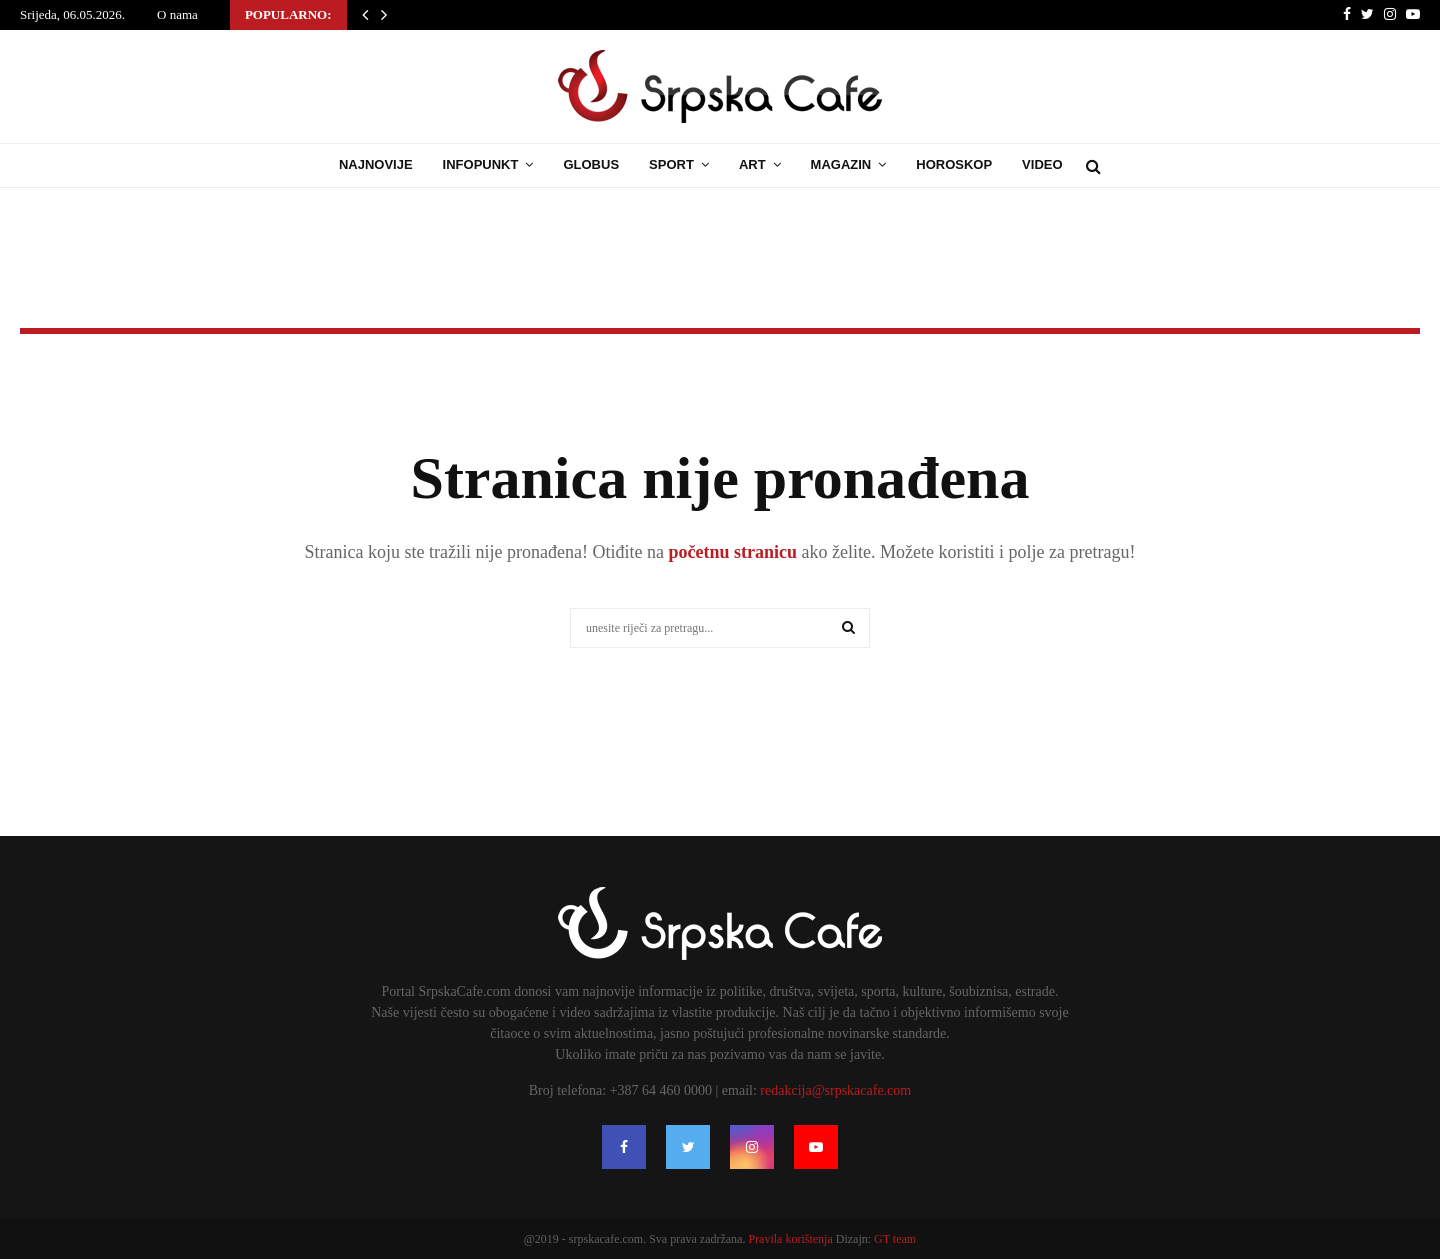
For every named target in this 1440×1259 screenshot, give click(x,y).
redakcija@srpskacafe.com (835, 1090)
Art (752, 164)
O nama (177, 14)
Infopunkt (481, 164)
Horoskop (954, 164)
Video (1042, 164)
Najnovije (376, 164)
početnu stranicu (730, 552)
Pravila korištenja (791, 1239)
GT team (895, 1239)
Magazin (841, 164)
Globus (591, 164)
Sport (671, 164)
